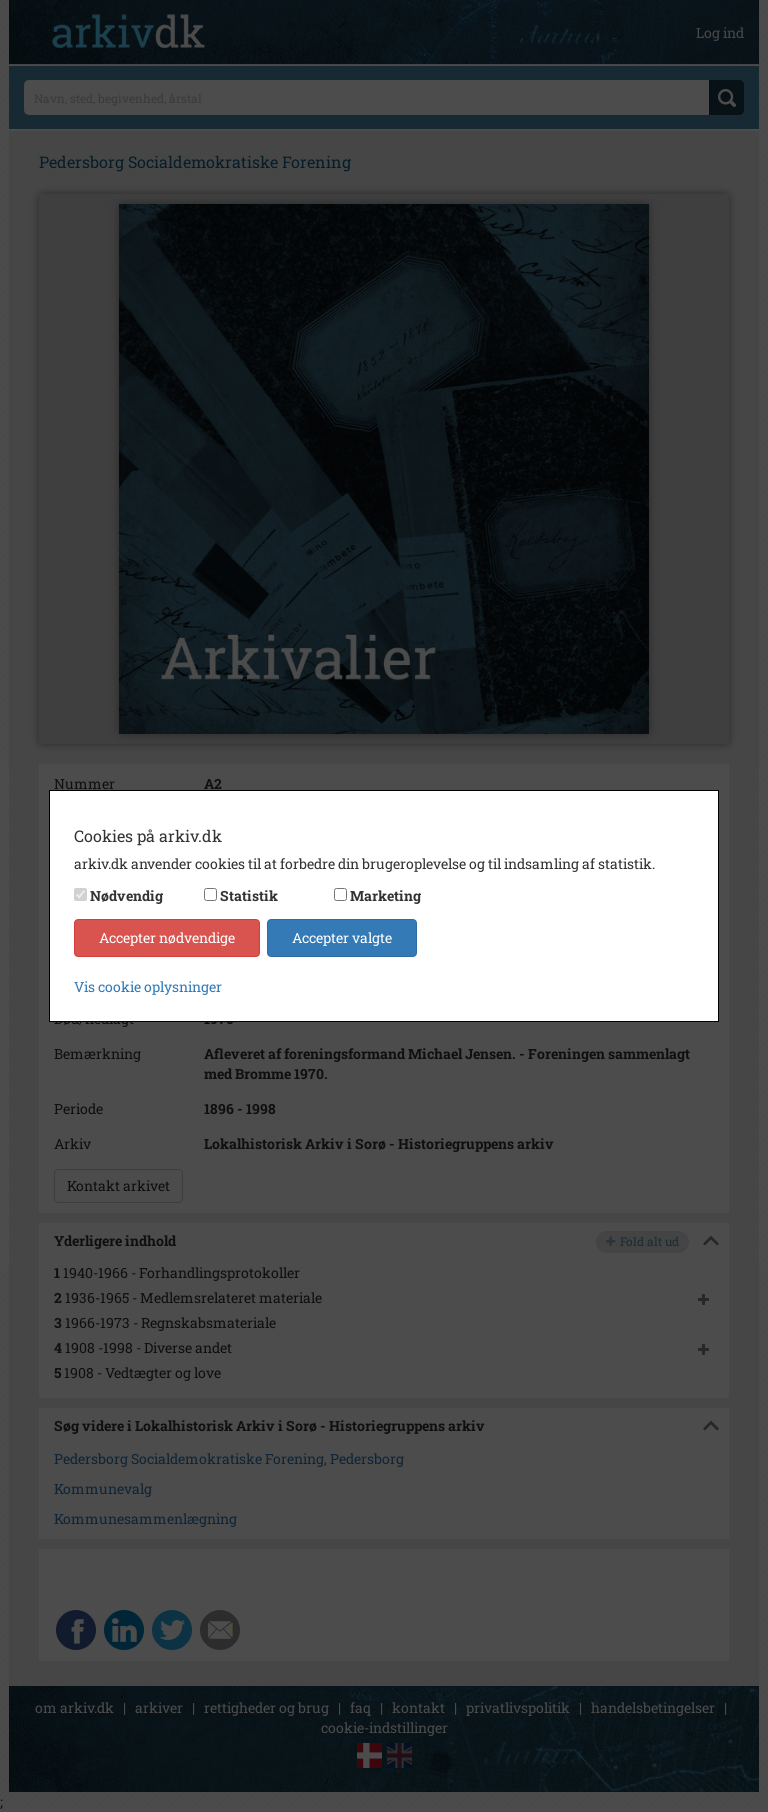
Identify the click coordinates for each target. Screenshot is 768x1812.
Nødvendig (126, 895)
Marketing (385, 895)
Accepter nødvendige (167, 937)
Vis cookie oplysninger (148, 986)
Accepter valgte (342, 937)
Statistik (249, 895)
